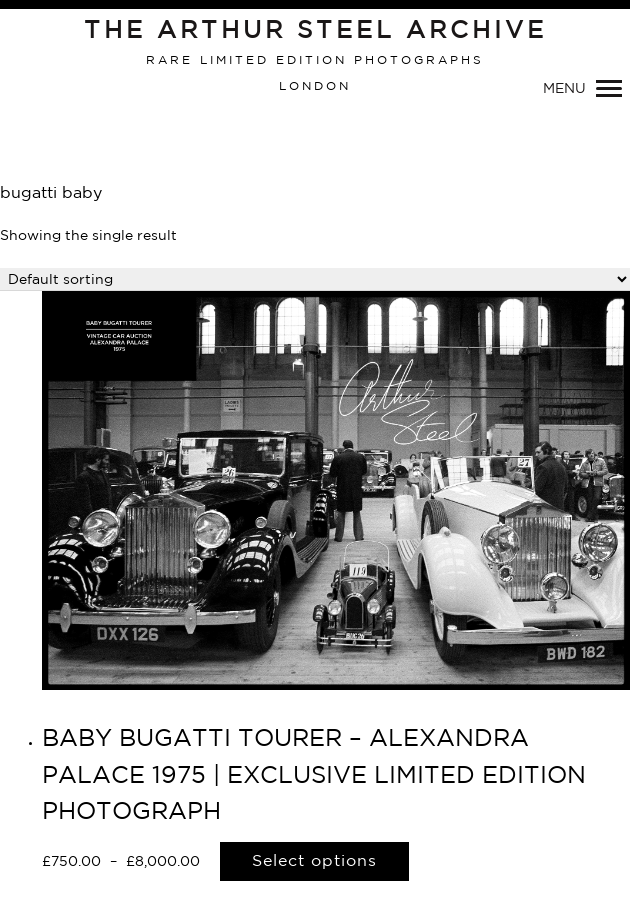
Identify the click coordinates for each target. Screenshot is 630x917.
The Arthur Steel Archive (315, 31)
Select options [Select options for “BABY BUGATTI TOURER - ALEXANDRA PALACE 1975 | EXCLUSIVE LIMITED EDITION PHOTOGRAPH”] (314, 861)
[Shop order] (315, 279)
